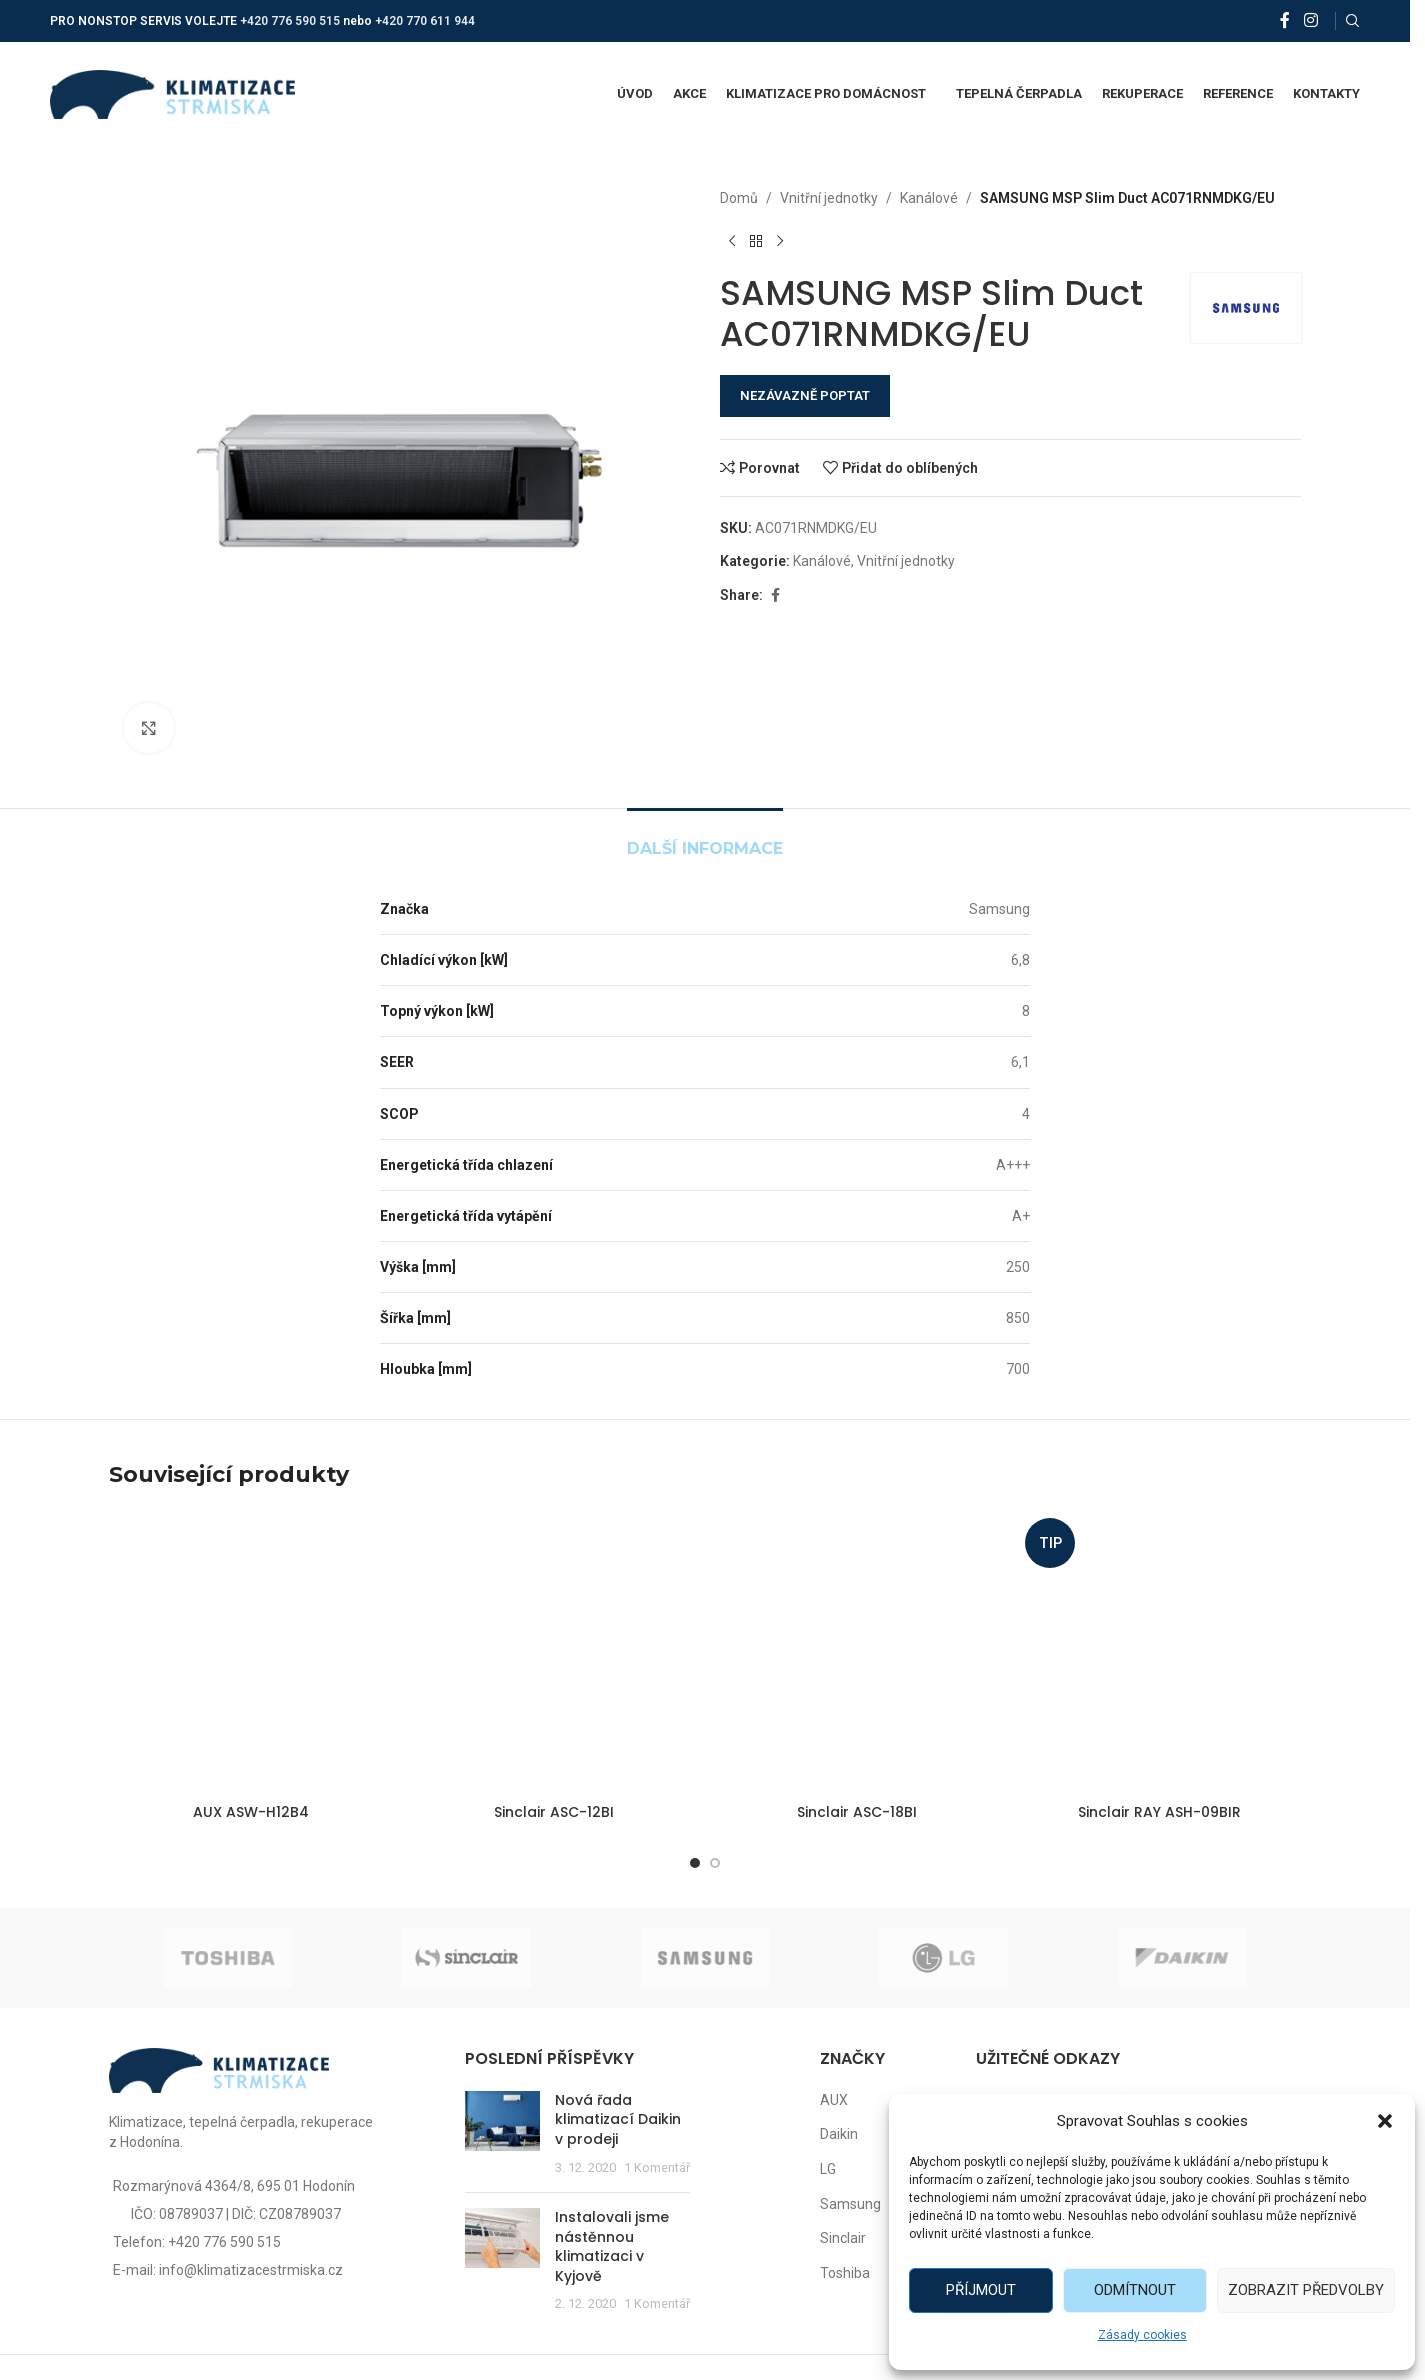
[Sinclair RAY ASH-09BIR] (1159, 1652)
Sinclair (843, 2238)
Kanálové (929, 198)
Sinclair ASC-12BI (554, 1812)
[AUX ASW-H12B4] (250, 1652)
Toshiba (845, 2273)
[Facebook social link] (1285, 20)
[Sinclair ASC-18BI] (856, 1652)
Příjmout (981, 2290)
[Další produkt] (780, 241)
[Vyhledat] (1353, 21)
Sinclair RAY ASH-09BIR (1159, 1812)
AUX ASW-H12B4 (251, 1812)
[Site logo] (172, 93)
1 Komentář (657, 2167)
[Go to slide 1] (695, 1863)
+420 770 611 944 (425, 21)
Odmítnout (1135, 2290)
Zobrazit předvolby (1306, 2290)
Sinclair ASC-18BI (857, 1812)
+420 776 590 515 (290, 21)
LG (828, 2169)
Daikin (839, 2134)
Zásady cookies (1142, 2335)
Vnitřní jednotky (829, 198)
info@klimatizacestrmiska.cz (251, 2270)
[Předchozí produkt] (732, 241)
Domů (739, 198)
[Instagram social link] (1310, 20)
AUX (834, 2100)
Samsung (850, 2204)
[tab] (705, 838)
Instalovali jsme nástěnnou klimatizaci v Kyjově (612, 2246)
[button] (1385, 2121)
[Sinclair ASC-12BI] (553, 1652)
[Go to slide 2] (715, 1863)
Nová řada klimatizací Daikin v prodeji (618, 2119)
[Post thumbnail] (502, 2134)
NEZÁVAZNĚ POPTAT (805, 395)
